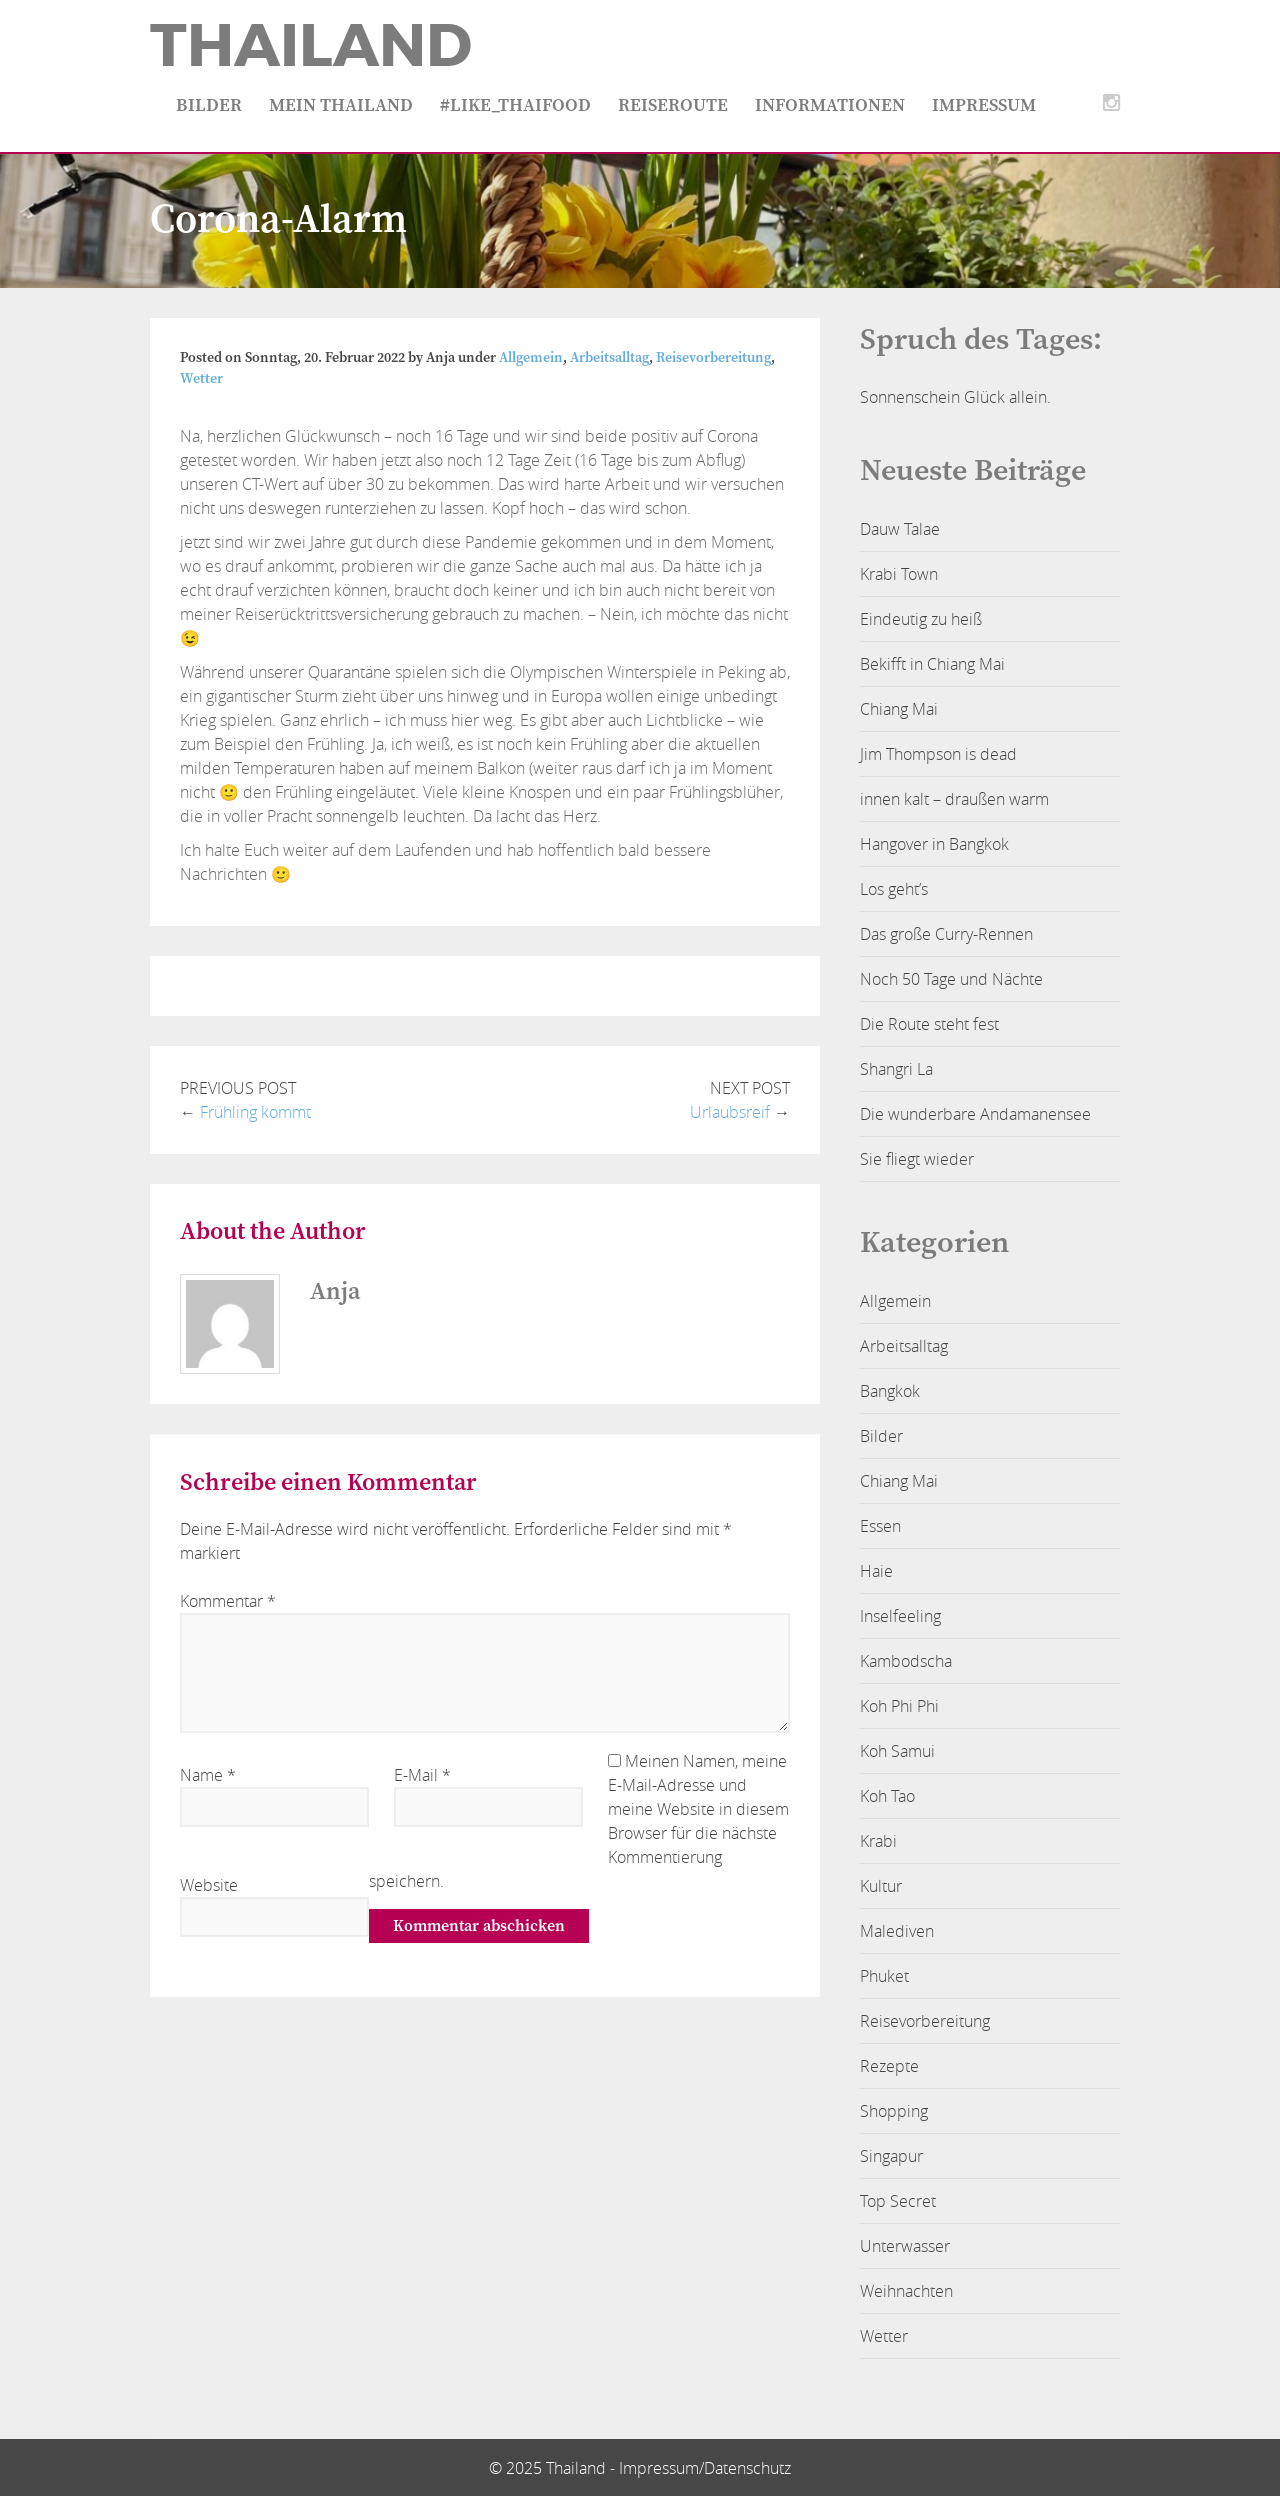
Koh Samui (897, 1751)
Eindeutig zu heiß (921, 619)
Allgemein (531, 358)
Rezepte (889, 2066)
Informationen (830, 105)
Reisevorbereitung (713, 358)
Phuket (884, 1976)
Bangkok (890, 1391)
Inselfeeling (900, 1616)
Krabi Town (899, 574)
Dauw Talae (900, 529)
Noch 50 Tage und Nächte (951, 979)
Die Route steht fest (929, 1024)
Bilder (209, 105)
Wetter (201, 379)
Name (208, 1775)
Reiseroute (673, 105)
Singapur (891, 2156)
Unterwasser (905, 2246)
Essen (880, 1526)
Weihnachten (906, 2291)
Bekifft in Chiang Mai (932, 664)
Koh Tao (887, 1796)
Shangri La (896, 1069)
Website (209, 1885)
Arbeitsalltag (609, 358)
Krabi (878, 1841)
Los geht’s (894, 889)
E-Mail (422, 1775)
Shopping (894, 2111)
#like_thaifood (515, 105)
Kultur (881, 1886)
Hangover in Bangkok (934, 844)
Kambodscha (906, 1661)
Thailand (311, 46)
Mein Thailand (341, 105)
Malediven (897, 1931)
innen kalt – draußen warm (954, 799)
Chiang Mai (899, 709)
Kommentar (228, 1601)
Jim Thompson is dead (938, 754)
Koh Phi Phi (899, 1706)
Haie (876, 1571)
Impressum (984, 105)
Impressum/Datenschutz (705, 2468)
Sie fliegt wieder (917, 1159)
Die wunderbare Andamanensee (975, 1114)
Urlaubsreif (730, 1112)
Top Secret (898, 2201)
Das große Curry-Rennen (946, 934)
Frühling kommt (255, 1112)
